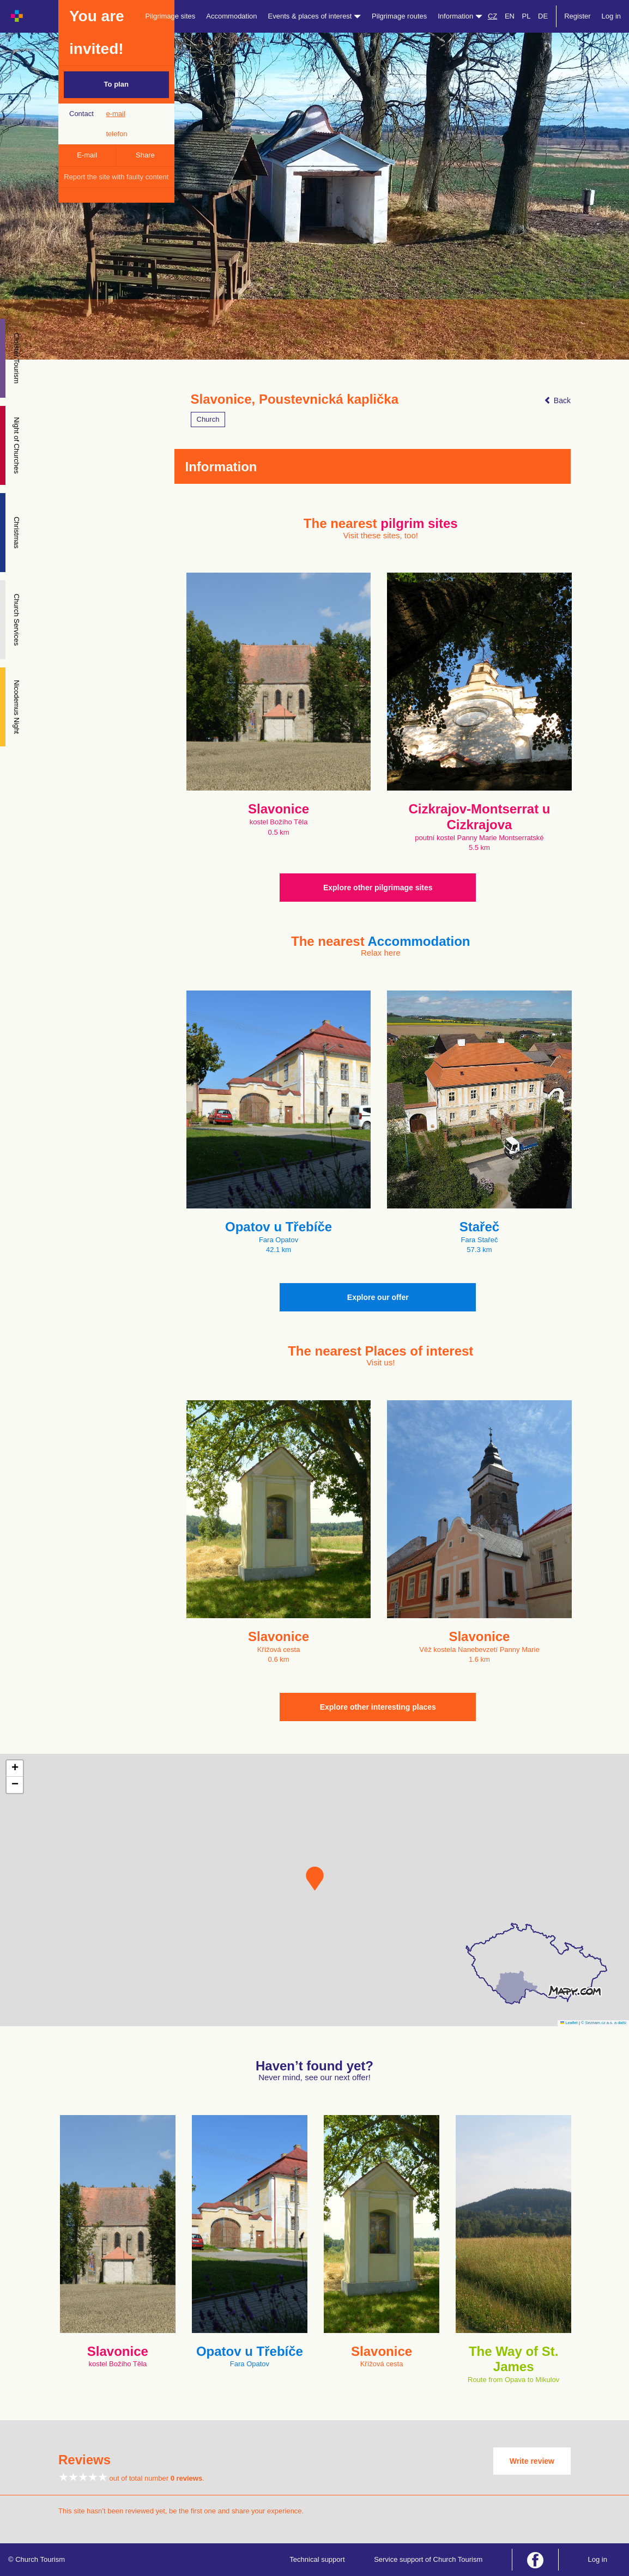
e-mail (115, 114)
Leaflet (569, 2022)
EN (510, 16)
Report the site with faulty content (116, 177)
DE (543, 16)
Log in (611, 16)
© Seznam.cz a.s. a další (603, 2022)
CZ (492, 16)
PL (526, 16)
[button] (315, 1879)
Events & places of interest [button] (314, 16)
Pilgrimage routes (399, 16)
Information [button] (460, 16)
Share (145, 155)
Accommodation (231, 16)
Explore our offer (378, 1297)
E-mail (87, 155)
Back (557, 400)
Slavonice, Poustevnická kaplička (295, 399)
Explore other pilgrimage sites (378, 887)
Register (577, 16)
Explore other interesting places (378, 1707)
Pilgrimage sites (171, 16)
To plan (116, 84)
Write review (532, 2461)
